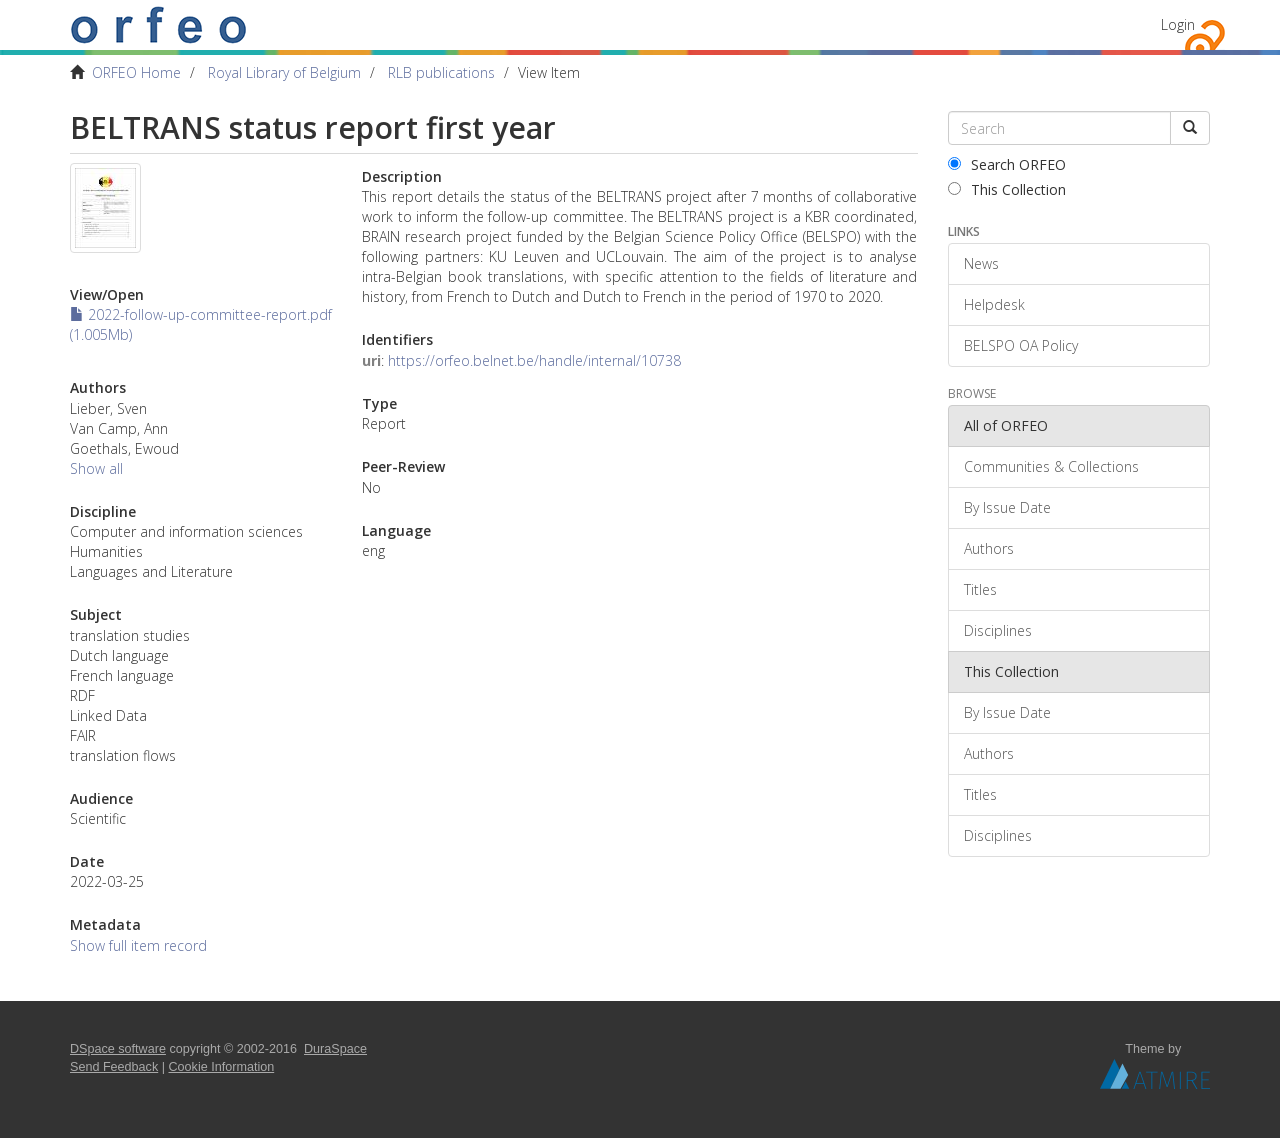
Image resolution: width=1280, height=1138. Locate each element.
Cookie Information (222, 1067)
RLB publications (441, 72)
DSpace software (118, 1049)
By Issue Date (1007, 507)
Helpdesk (994, 304)
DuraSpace (335, 1049)
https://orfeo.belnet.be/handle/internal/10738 (534, 360)
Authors (989, 548)
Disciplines (998, 630)
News (981, 263)
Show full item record (138, 945)
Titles (980, 589)
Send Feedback (114, 1067)
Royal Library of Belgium (284, 72)
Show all (96, 468)
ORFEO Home (136, 72)
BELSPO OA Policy (1021, 345)
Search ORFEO (1007, 164)
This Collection (1007, 189)
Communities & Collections (1051, 466)
